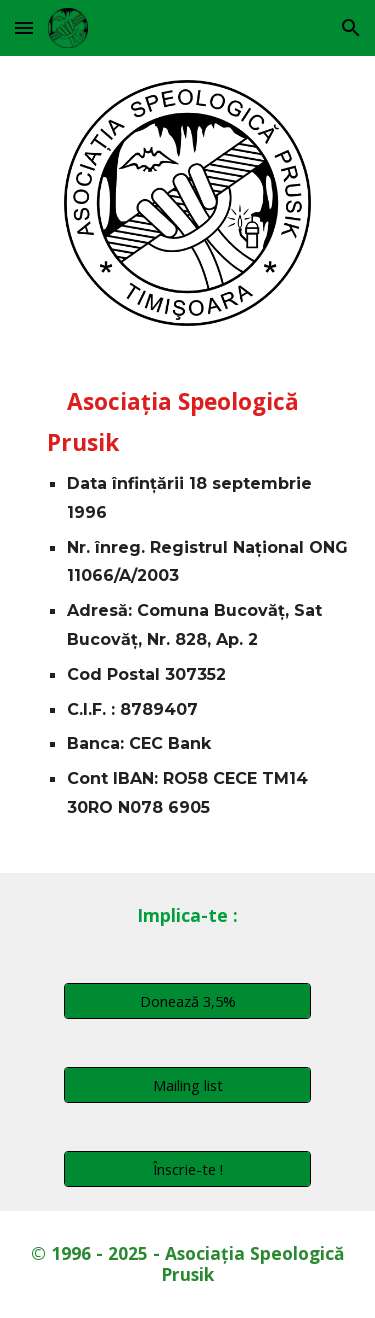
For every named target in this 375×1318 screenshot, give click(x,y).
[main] (188, 611)
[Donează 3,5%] (187, 1000)
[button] (24, 27)
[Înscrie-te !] (187, 1168)
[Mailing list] (187, 1084)
